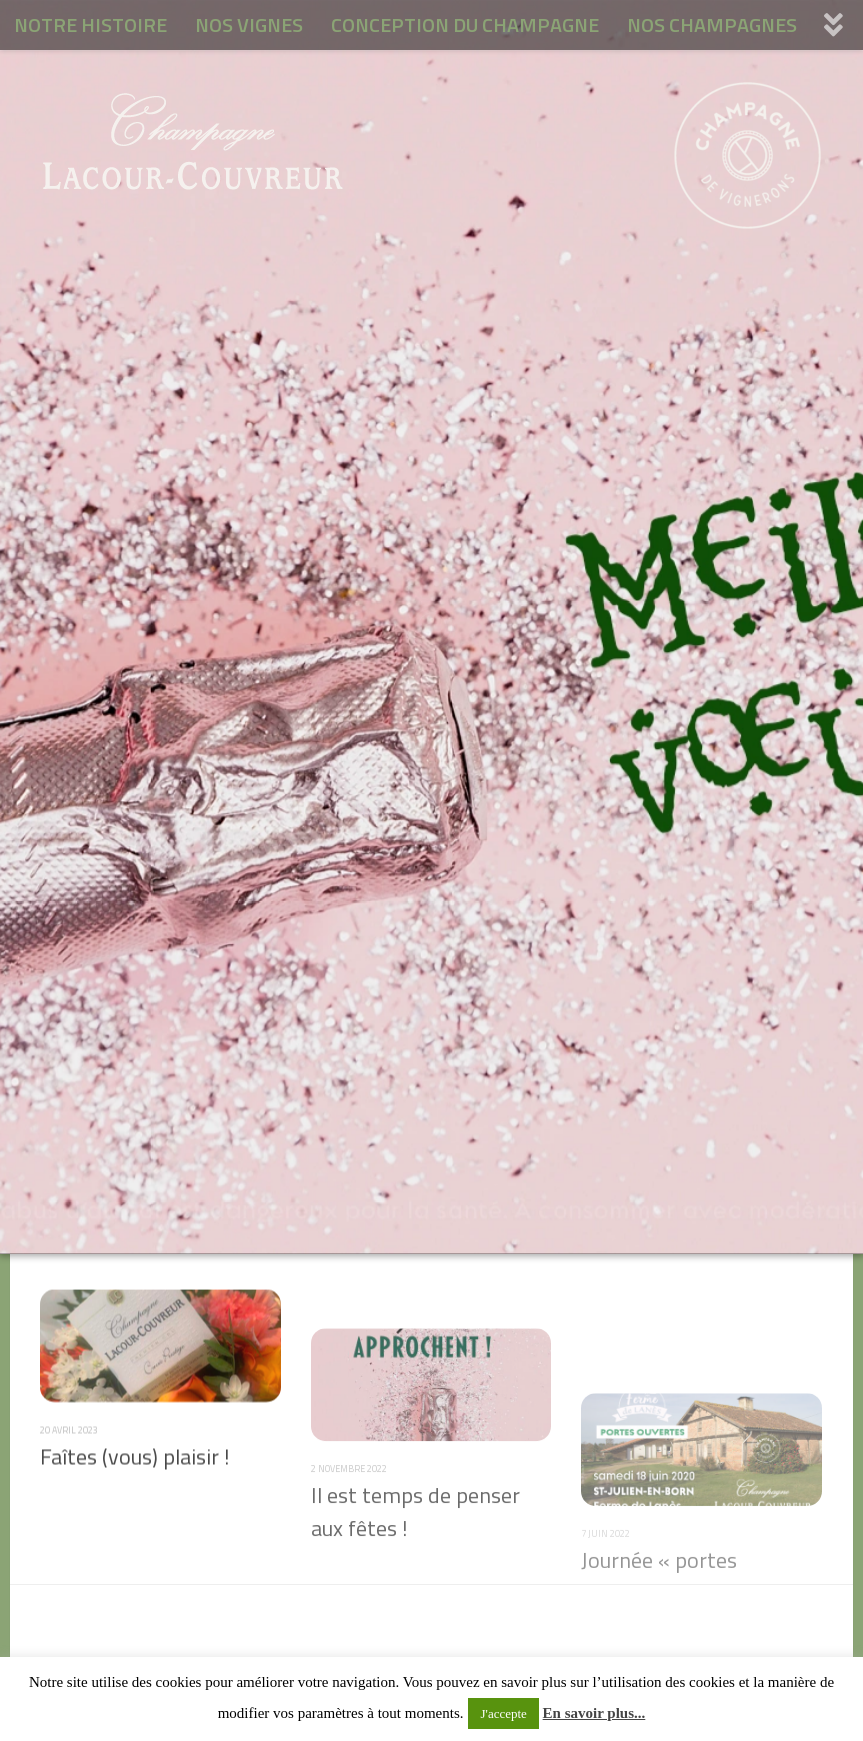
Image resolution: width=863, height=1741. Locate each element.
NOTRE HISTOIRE (90, 24)
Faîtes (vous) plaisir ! (135, 1488)
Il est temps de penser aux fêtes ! (415, 1578)
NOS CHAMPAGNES (712, 24)
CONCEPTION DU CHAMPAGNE (465, 24)
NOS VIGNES (249, 24)
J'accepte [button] (503, 1713)
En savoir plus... (594, 1713)
